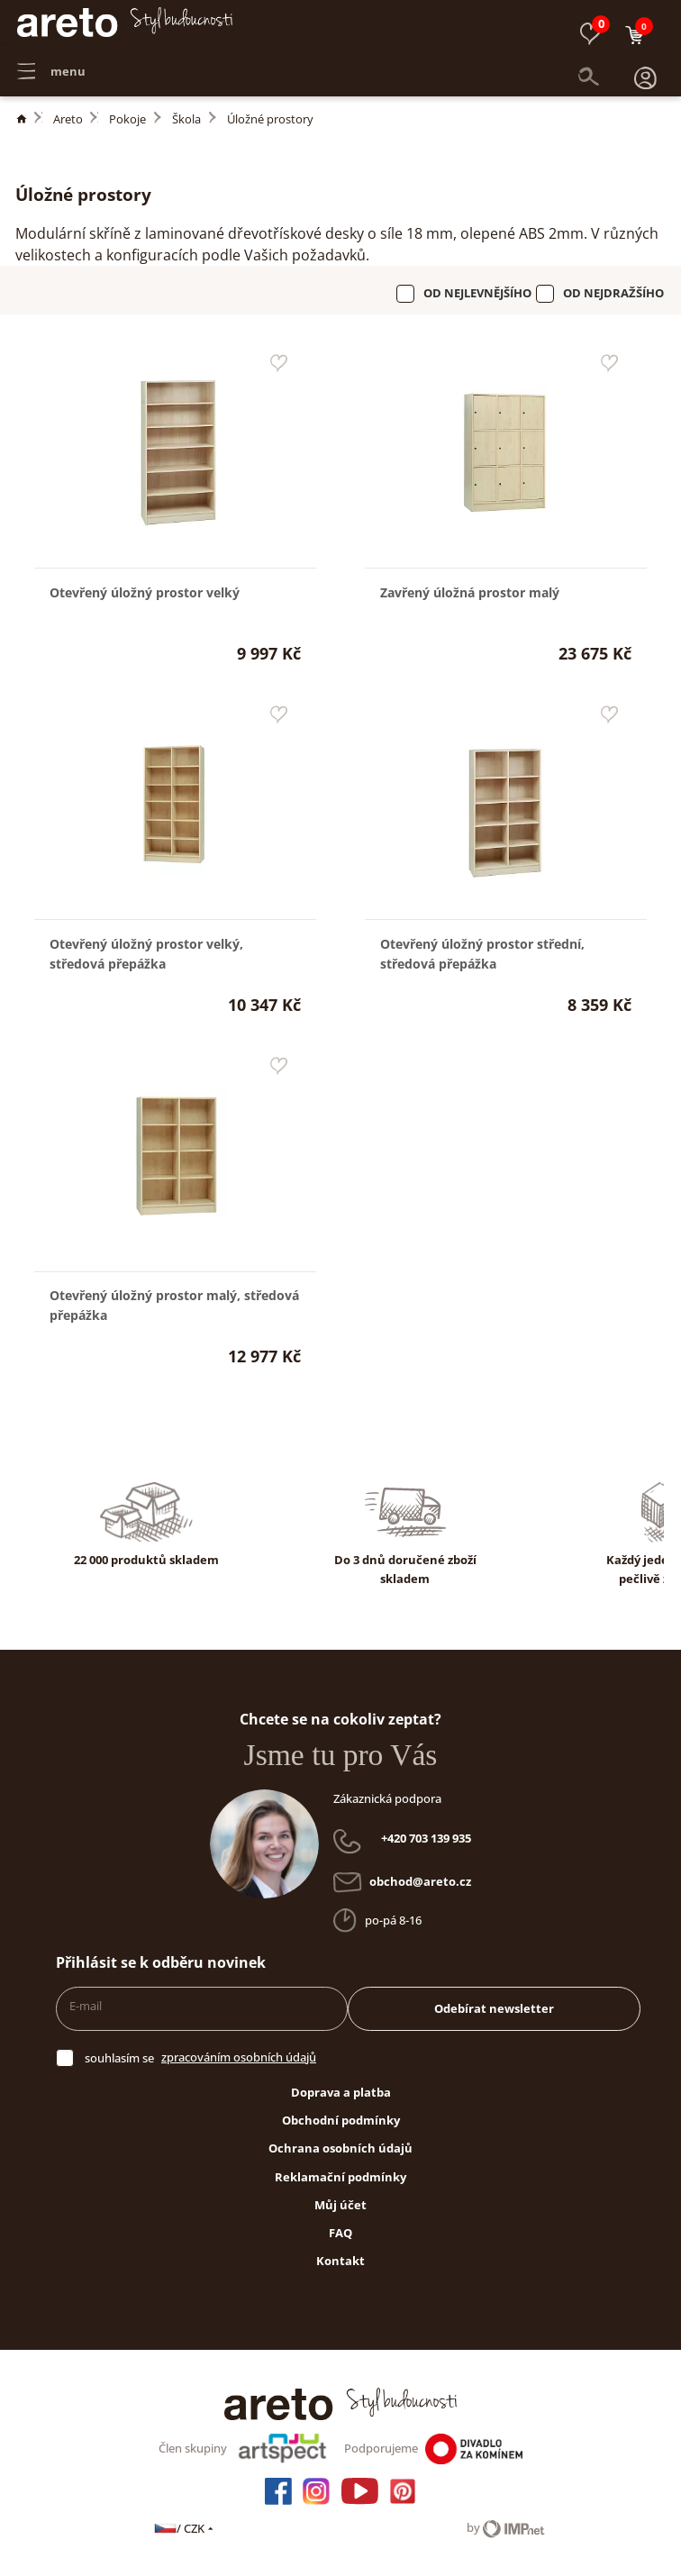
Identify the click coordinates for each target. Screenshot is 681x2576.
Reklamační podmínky (340, 2177)
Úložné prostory (270, 119)
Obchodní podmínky (341, 2120)
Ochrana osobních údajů (340, 2148)
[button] (645, 63)
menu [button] (51, 63)
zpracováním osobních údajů (238, 2057)
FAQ (340, 2233)
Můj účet (340, 2205)
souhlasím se (119, 2058)
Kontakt (340, 2261)
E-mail (85, 2006)
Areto (68, 119)
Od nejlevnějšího (477, 293)
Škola (186, 119)
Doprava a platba (341, 2092)
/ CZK (185, 2528)
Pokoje (127, 119)
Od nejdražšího (613, 293)
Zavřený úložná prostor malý (469, 592)
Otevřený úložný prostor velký (145, 592)
